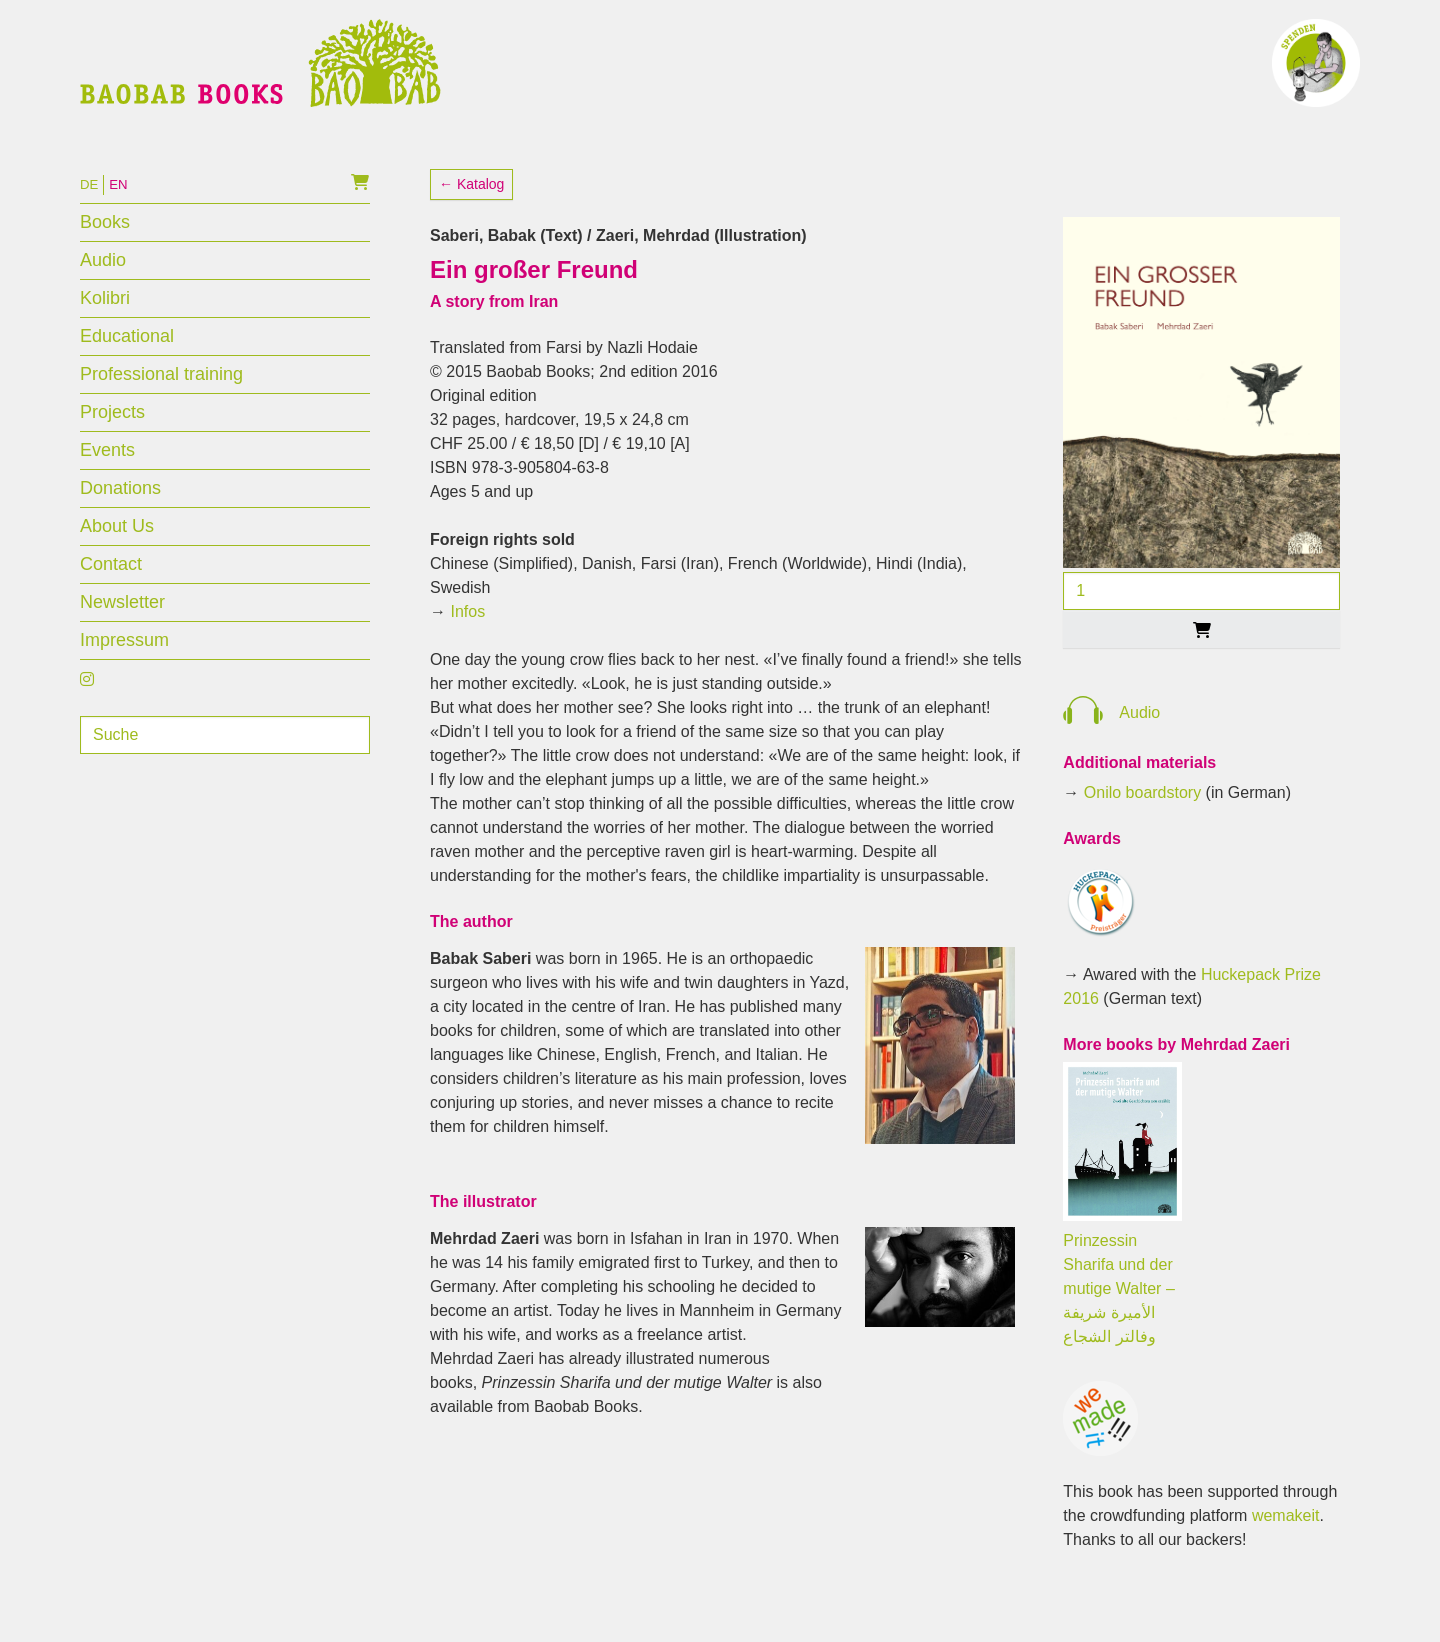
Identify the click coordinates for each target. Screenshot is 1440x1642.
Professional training (161, 406)
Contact (111, 596)
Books (105, 254)
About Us (117, 558)
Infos (467, 643)
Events (107, 482)
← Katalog (471, 216)
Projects (112, 444)
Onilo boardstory (1142, 824)
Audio (103, 292)
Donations (120, 520)
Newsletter (122, 634)
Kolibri (105, 330)
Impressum (124, 672)
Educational (127, 368)
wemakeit (1286, 1547)
